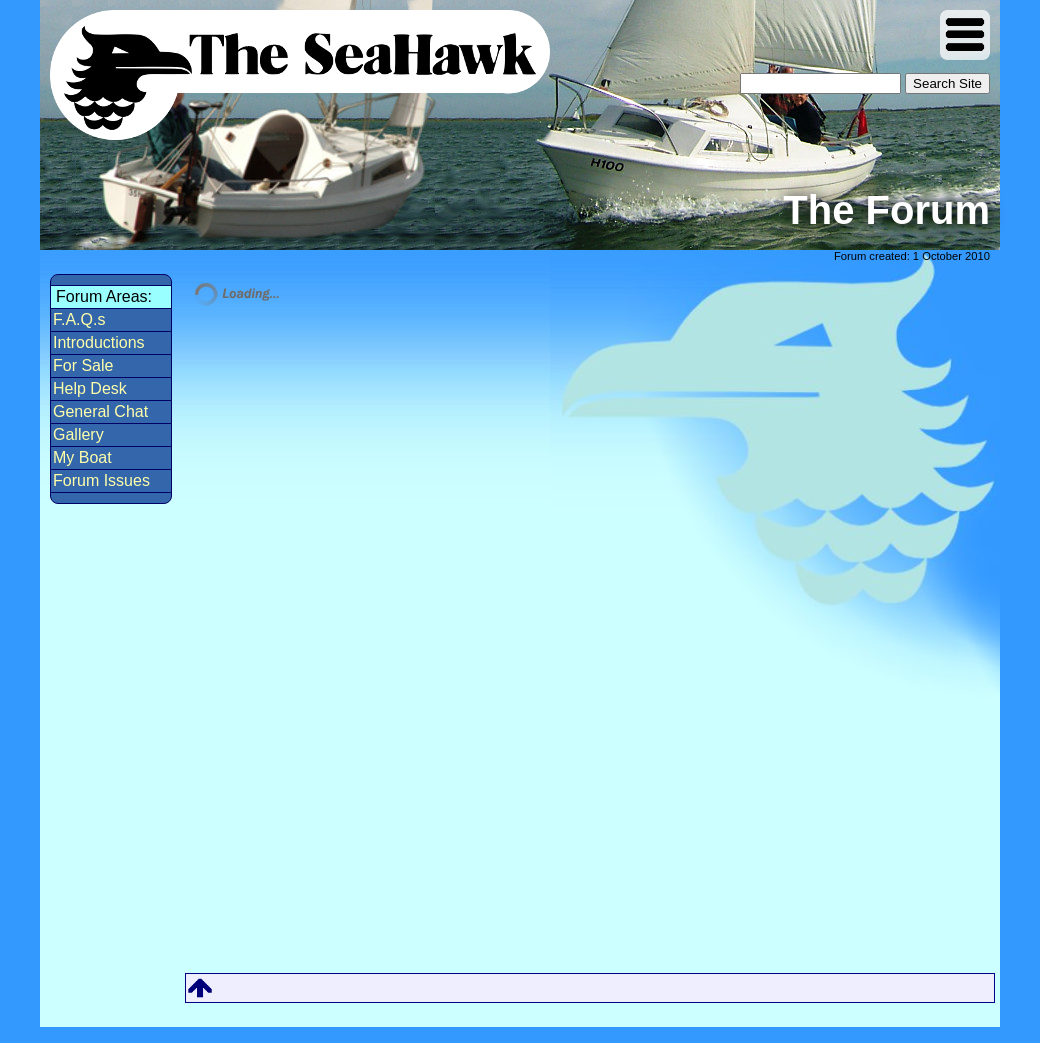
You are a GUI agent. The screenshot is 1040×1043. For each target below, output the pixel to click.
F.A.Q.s (79, 319)
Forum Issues (101, 480)
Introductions (99, 342)
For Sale (83, 365)
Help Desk (90, 388)
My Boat (82, 457)
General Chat (100, 411)
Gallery (78, 434)
